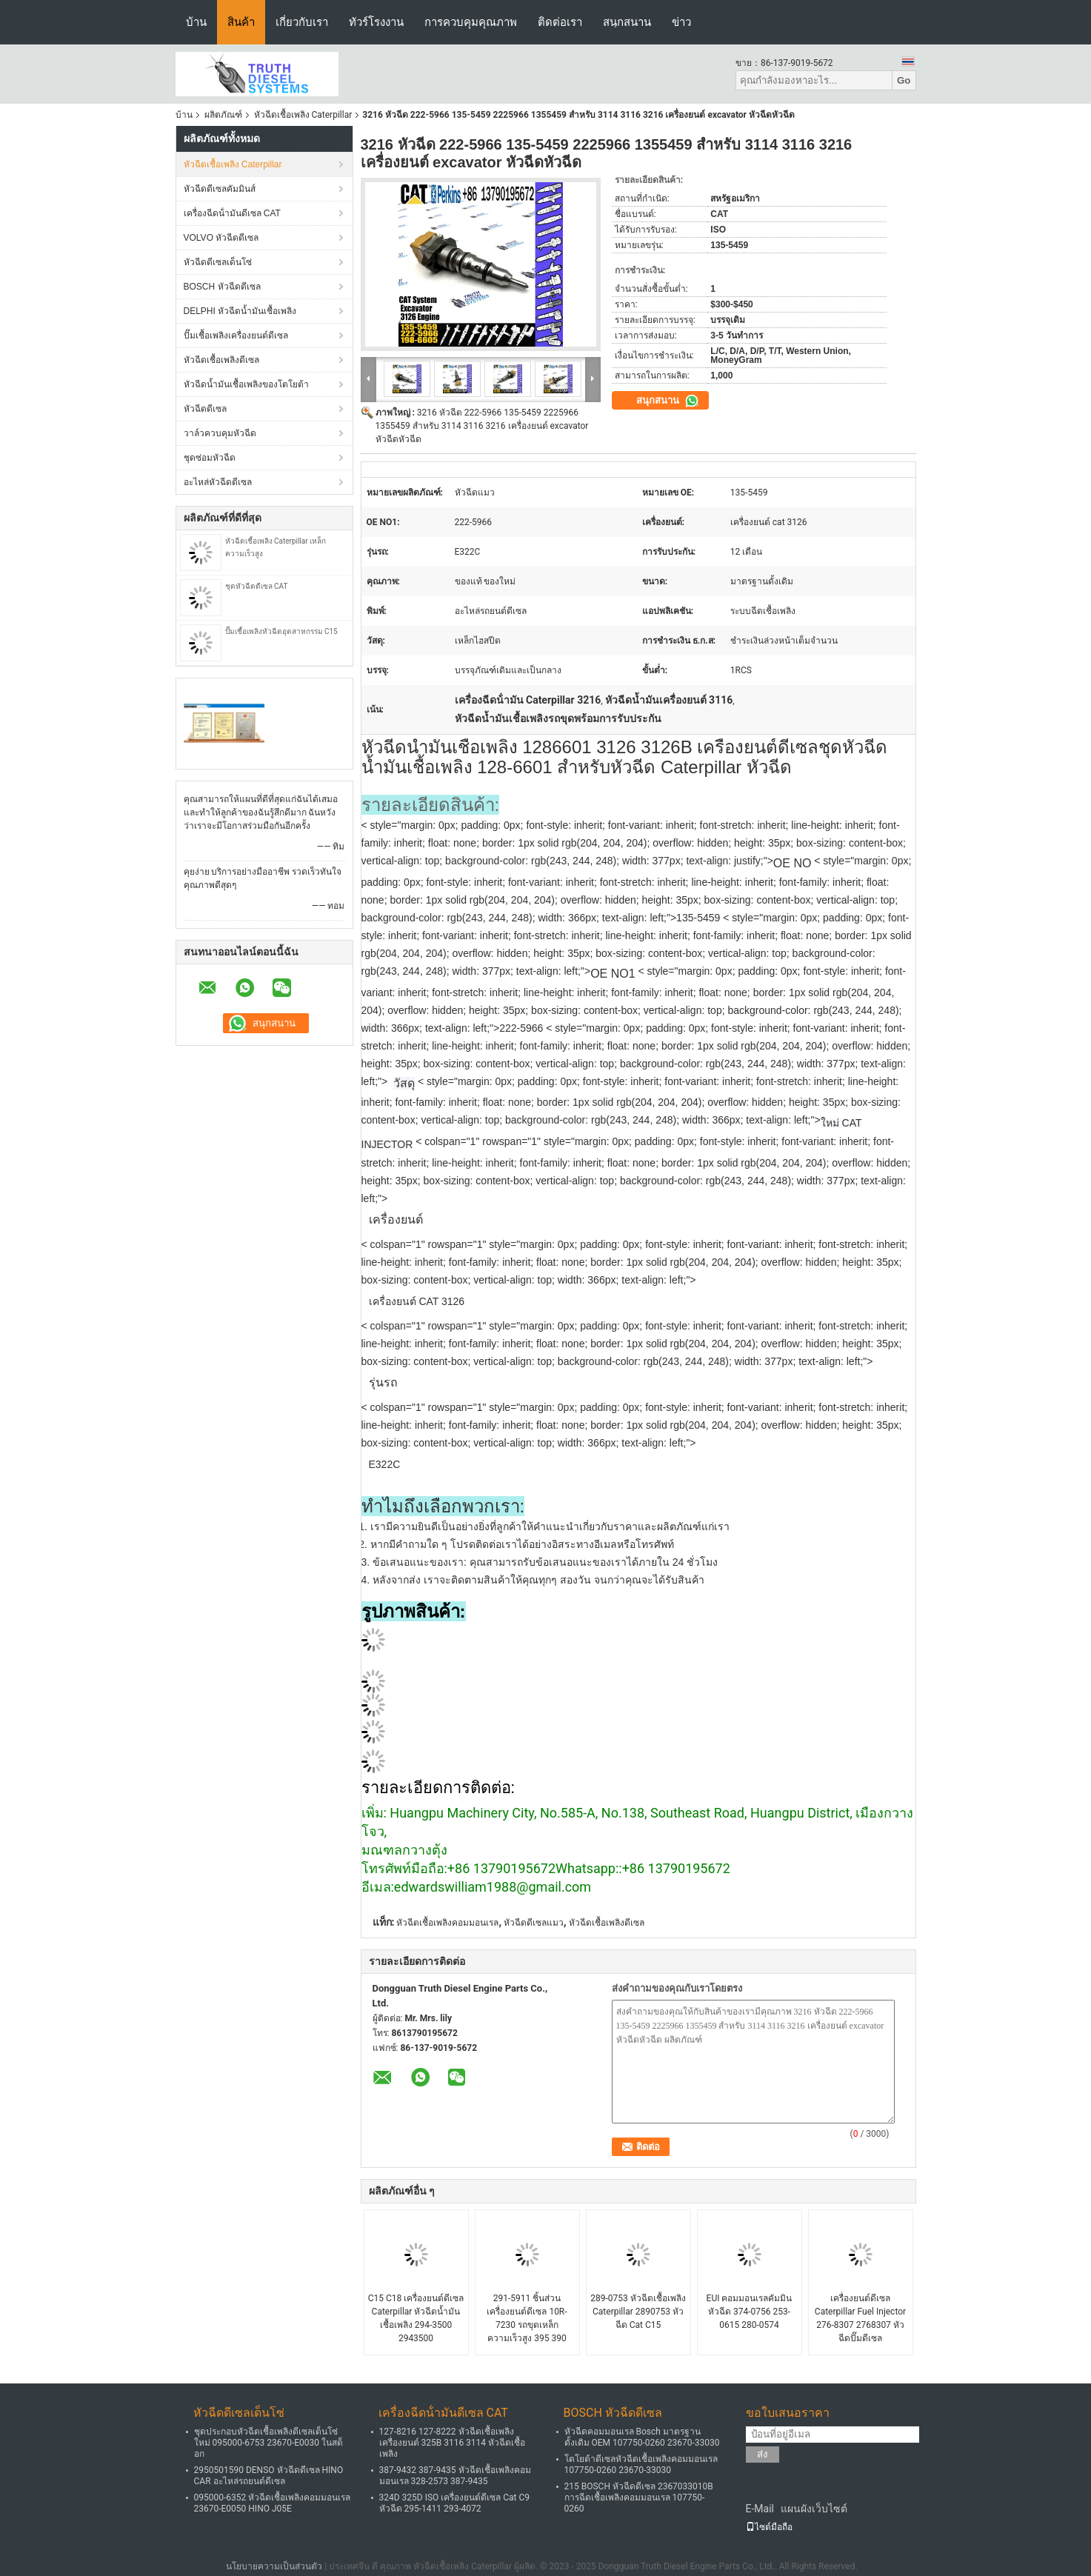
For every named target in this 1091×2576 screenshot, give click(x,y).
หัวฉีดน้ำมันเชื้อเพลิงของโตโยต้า (246, 384)
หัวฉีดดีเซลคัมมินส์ (220, 189)
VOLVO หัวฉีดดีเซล (221, 238)
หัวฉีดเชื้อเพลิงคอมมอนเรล (447, 1923)
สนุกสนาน (627, 21)
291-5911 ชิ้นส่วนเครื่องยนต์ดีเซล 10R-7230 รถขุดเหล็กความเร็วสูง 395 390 (527, 2318)
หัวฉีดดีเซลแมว (534, 1923)
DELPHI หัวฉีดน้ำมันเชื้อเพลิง (240, 311)
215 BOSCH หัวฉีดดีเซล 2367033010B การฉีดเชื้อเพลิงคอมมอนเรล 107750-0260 (638, 2497)
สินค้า (241, 22)
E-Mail (760, 2509)
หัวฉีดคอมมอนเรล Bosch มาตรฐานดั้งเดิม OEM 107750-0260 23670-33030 (642, 2437)
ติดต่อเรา (560, 22)
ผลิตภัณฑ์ (223, 115)
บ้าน (196, 22)
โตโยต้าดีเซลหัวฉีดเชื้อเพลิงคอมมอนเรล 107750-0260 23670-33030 (641, 2464)
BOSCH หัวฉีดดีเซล (222, 286)
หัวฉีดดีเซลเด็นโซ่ (218, 262)
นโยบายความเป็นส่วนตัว (274, 2566)
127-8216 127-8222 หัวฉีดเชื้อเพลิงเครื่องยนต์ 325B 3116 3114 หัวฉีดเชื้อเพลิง (452, 2442)
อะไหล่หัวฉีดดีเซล (218, 482)
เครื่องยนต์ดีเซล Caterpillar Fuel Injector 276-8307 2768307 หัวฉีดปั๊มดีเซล (860, 2318)
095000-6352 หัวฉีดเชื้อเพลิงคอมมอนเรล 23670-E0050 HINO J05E (272, 2503)
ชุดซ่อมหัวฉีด (210, 458)
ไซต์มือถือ (769, 2527)
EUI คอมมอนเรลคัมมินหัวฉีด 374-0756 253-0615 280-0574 (750, 2311)
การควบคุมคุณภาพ (470, 22)
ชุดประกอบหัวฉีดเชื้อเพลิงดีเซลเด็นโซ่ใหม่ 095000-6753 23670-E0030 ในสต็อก (269, 2442)
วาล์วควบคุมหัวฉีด (220, 433)
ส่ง (762, 2454)
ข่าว (681, 22)
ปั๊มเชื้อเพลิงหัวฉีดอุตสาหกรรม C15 (281, 631)
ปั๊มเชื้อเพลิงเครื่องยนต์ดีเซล (236, 335)
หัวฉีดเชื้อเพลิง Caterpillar (303, 115)
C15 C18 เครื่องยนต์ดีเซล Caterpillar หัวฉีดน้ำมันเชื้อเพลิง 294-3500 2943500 (416, 2318)
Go (904, 80)
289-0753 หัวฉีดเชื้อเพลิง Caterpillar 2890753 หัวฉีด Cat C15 (638, 2311)
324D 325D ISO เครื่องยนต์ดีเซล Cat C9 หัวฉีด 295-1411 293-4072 (454, 2503)
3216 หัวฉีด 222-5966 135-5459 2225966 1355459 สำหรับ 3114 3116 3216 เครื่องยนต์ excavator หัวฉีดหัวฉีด (482, 425)
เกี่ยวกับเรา (302, 22)
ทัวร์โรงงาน (376, 22)
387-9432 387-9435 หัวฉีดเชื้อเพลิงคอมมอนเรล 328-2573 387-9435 (455, 2475)
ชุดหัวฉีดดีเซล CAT (256, 586)
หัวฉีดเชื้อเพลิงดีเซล (221, 360)
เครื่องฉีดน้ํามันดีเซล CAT (232, 213)
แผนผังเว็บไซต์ (814, 2509)
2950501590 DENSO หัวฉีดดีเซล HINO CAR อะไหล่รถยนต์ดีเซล (269, 2475)
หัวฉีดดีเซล (205, 409)
